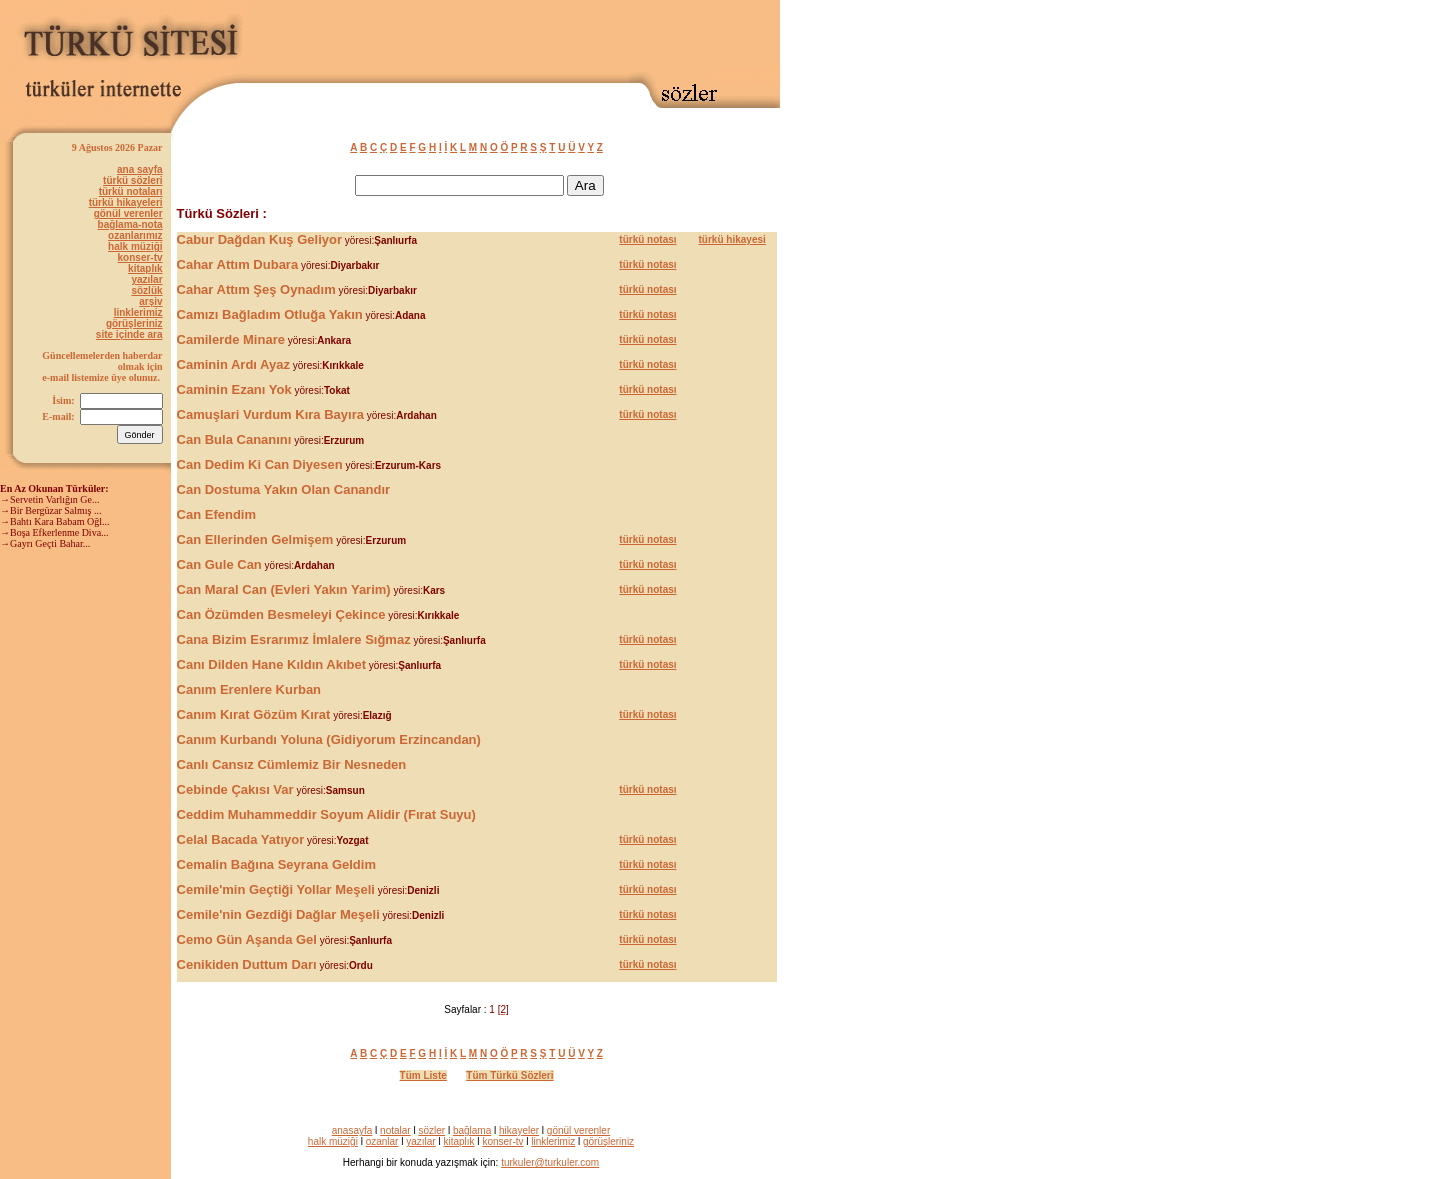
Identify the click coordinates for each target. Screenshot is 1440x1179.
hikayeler (519, 1130)
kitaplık (145, 268)
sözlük (146, 290)
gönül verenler (128, 213)
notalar (395, 1130)
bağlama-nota (130, 224)
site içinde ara (129, 334)
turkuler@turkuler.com (550, 1162)
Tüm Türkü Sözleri (509, 1075)
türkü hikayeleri (126, 202)
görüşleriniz (134, 323)
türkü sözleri (132, 180)
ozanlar (382, 1141)
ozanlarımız (135, 235)
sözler (431, 1130)
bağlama (472, 1130)
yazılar (146, 279)
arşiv (150, 301)
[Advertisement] (546, 37)
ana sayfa (140, 169)
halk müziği (135, 246)
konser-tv (140, 257)
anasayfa (352, 1130)
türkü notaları (131, 191)
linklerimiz (138, 312)
